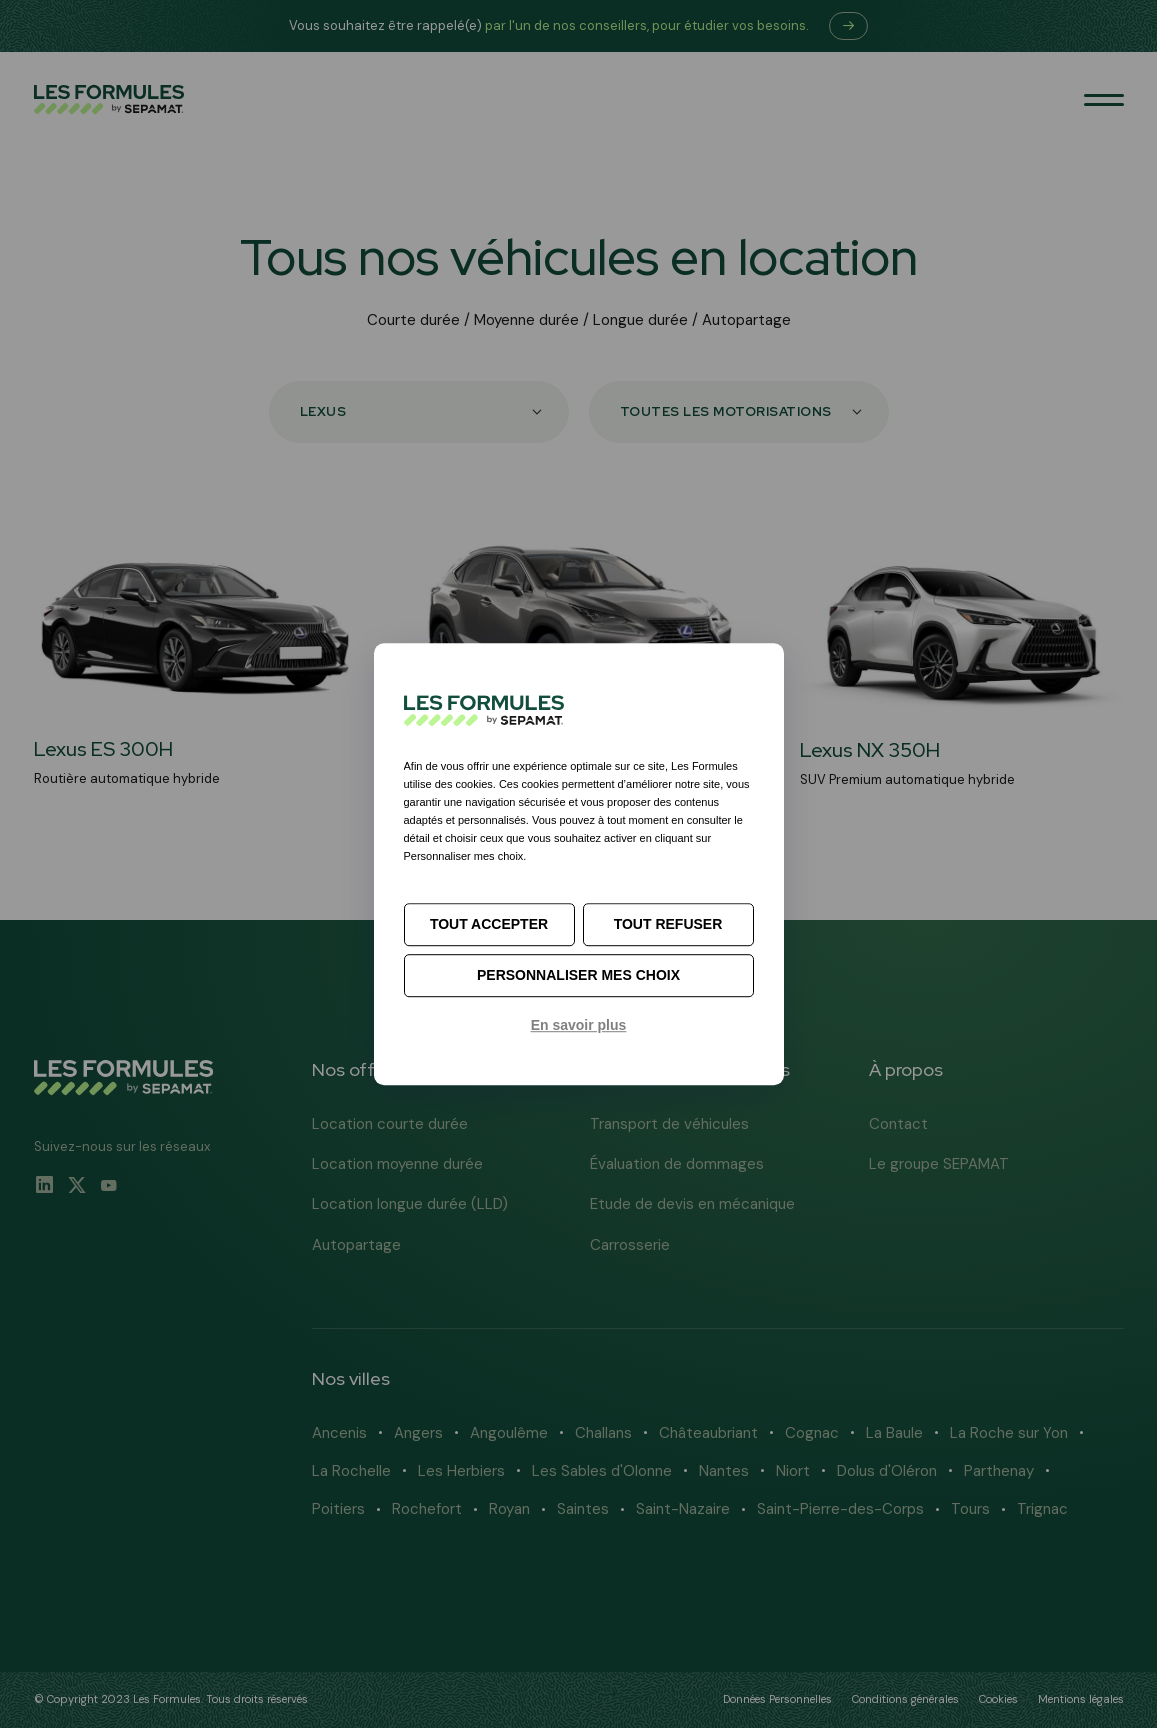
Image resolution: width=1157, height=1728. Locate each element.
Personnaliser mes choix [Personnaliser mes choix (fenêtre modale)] (578, 975)
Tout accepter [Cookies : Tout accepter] (489, 924)
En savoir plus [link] (579, 1025)
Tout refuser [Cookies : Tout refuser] (668, 924)
